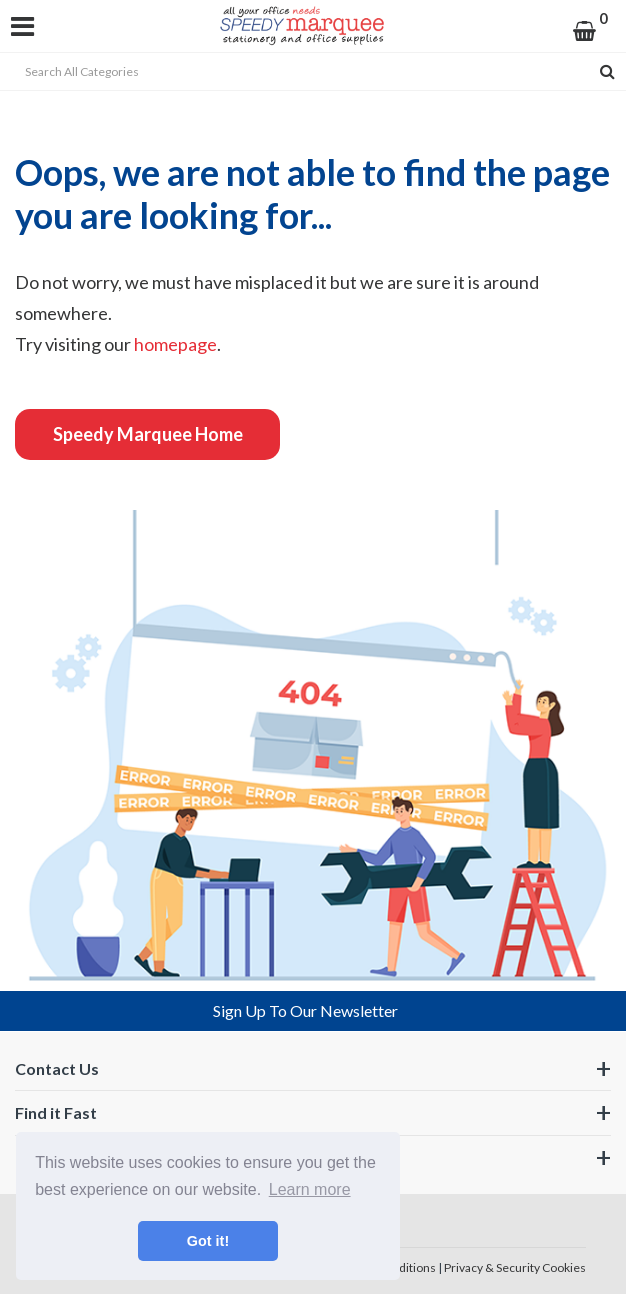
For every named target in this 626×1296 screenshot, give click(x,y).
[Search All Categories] (313, 71)
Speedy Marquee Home (148, 434)
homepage (175, 344)
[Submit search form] (607, 71)
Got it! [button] (208, 1241)
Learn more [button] (310, 1189)
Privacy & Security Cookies (515, 1267)
